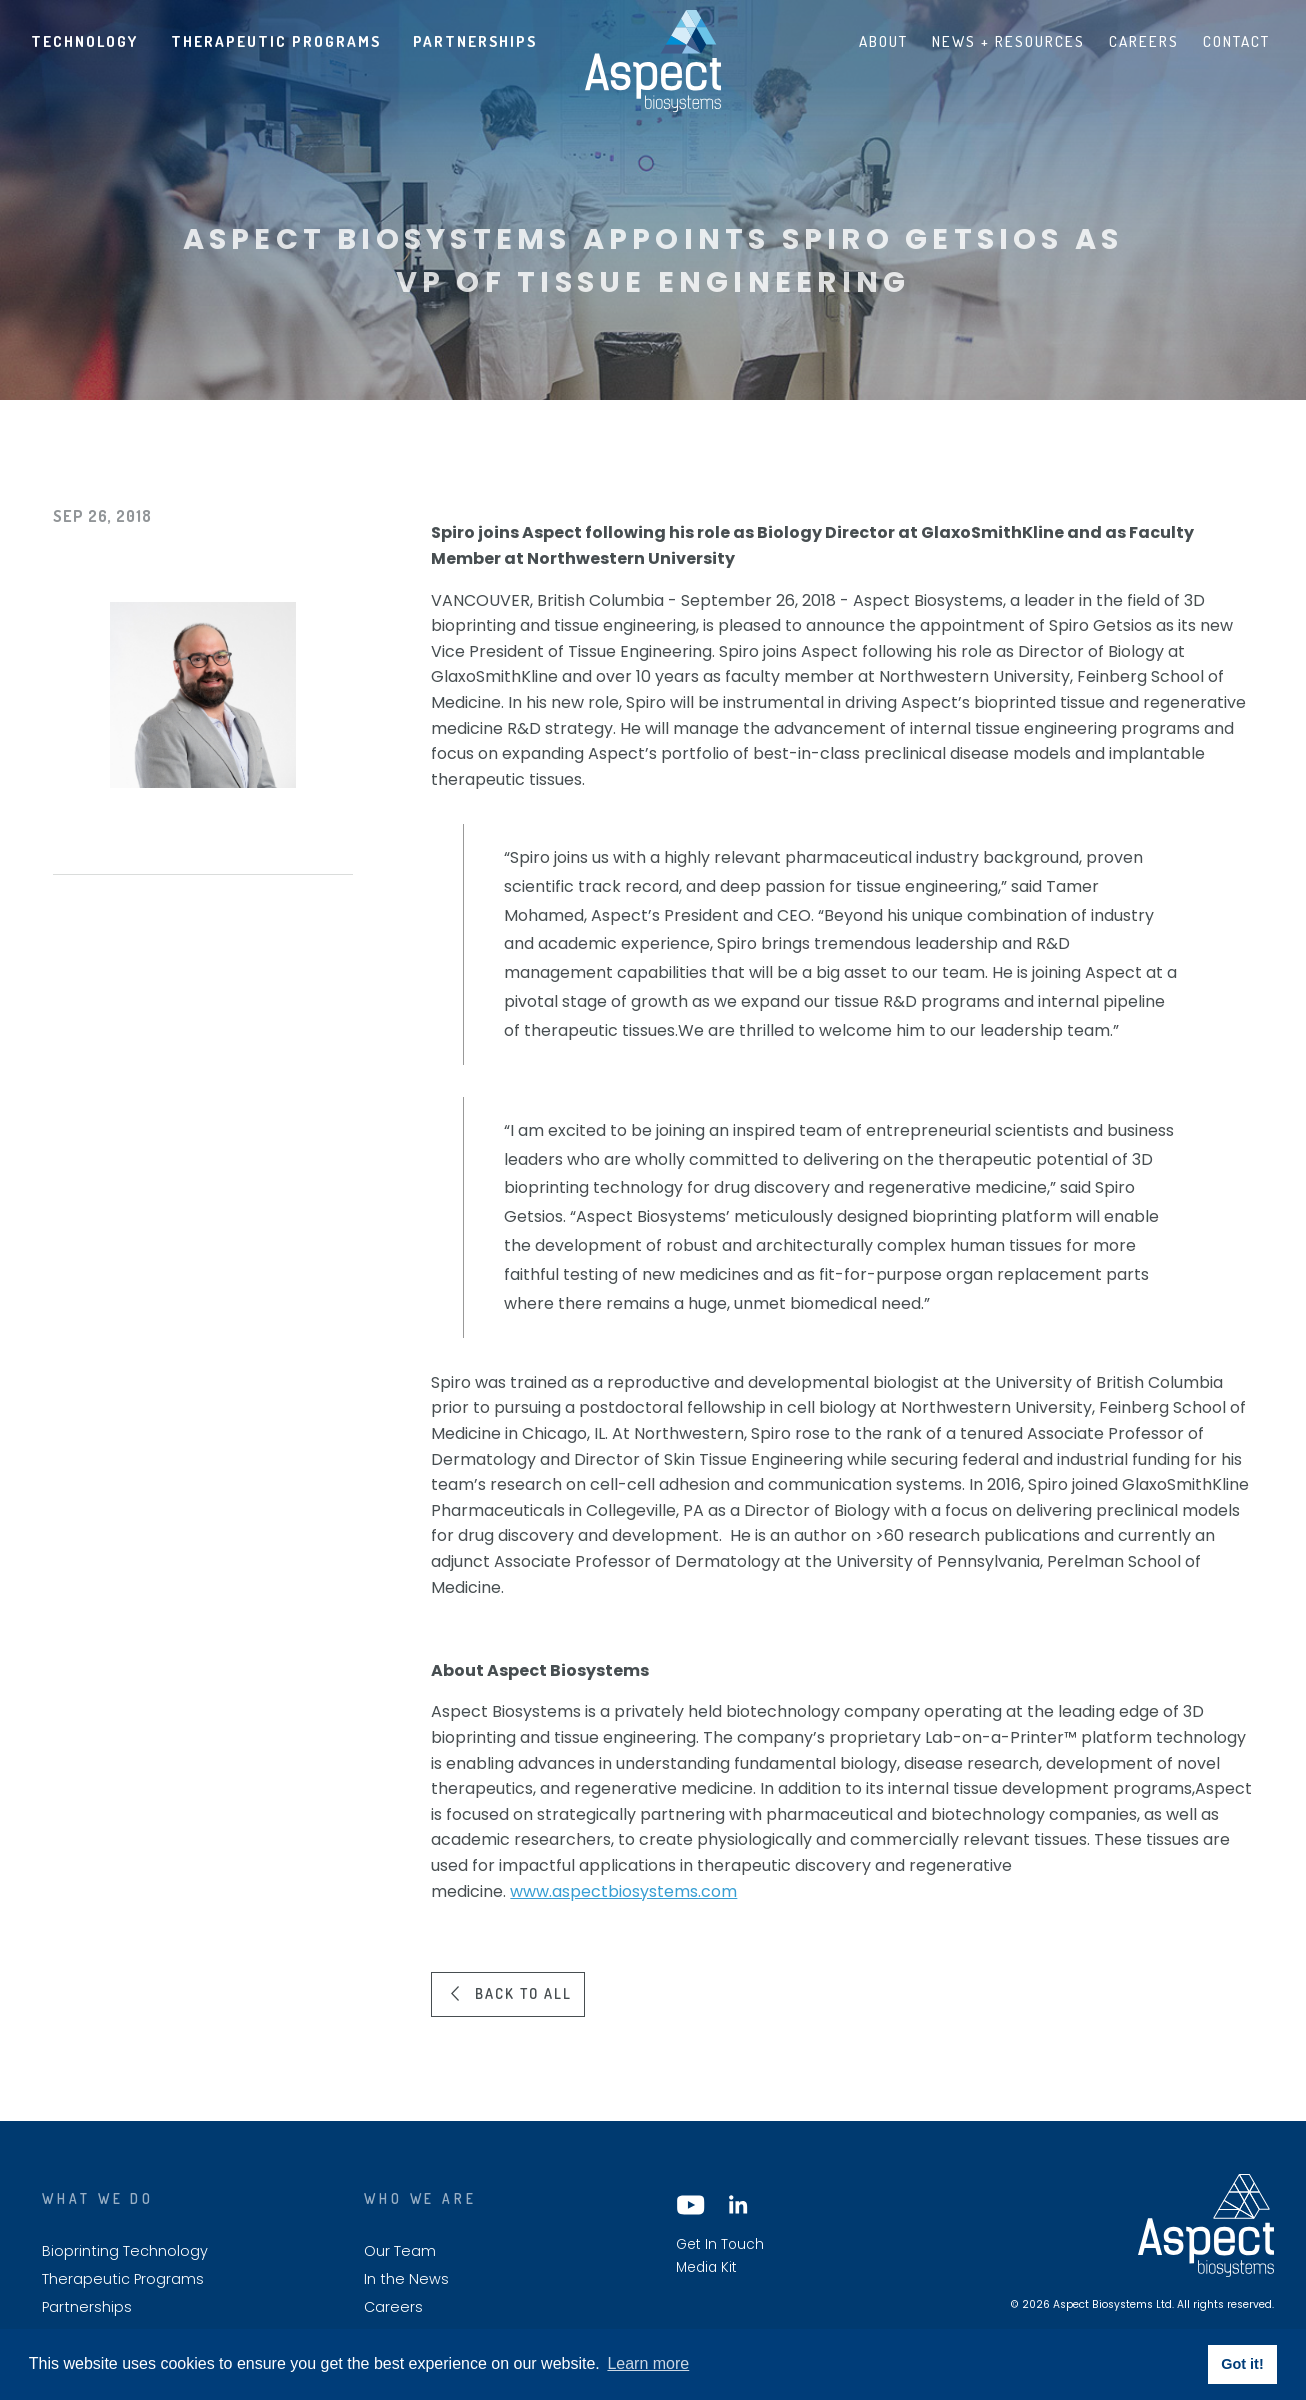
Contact (1236, 41)
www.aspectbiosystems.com (623, 1891)
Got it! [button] (1242, 2364)
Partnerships (475, 41)
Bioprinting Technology (125, 2251)
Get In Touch (720, 2245)
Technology (84, 41)
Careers (1144, 41)
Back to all (523, 1993)
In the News (406, 2279)
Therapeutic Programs (276, 41)
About (883, 41)
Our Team (400, 2251)
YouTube (691, 2205)
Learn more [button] (648, 2363)
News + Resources (1008, 41)
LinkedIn (737, 2205)
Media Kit (706, 2268)
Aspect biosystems (653, 61)
